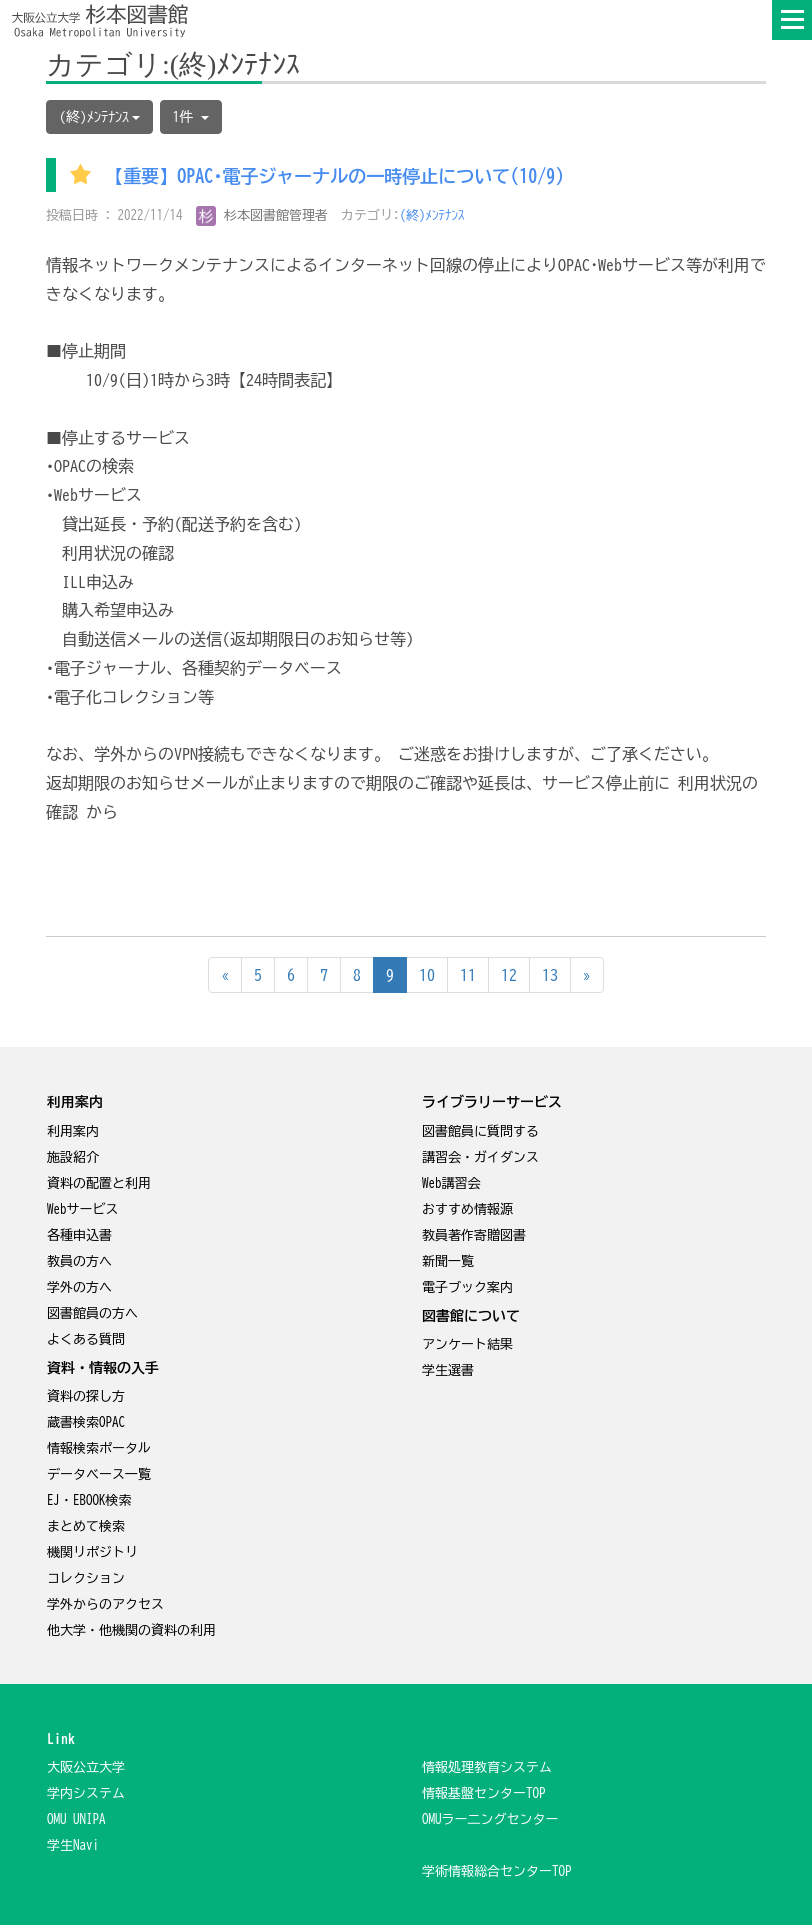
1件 (191, 117)
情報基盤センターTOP (484, 1793)
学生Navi (73, 1845)
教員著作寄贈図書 (474, 1235)
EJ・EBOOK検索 (89, 1500)
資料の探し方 (86, 1396)
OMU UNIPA (76, 1819)
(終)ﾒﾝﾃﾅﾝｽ (432, 215)
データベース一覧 (99, 1474)
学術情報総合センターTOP (497, 1871)
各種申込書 (79, 1235)
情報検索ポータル (99, 1448)
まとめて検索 (86, 1526)
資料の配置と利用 (99, 1183)
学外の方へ (79, 1287)
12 (509, 975)
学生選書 (448, 1370)
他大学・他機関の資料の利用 (131, 1630)
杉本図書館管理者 (262, 215)
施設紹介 (73, 1157)
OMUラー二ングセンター (490, 1819)
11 (468, 975)
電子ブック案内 (467, 1287)
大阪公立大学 (86, 1767)
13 (550, 975)
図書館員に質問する (480, 1131)
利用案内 (73, 1131)
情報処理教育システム (487, 1767)
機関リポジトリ (92, 1552)
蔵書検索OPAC (86, 1422)
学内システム (86, 1793)
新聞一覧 (448, 1261)
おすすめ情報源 (467, 1209)
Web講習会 (451, 1183)
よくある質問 (86, 1339)
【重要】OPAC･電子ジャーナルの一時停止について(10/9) (334, 177)
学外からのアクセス (105, 1604)
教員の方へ (79, 1261)
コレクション (86, 1578)
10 (427, 975)
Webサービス (83, 1209)
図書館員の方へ (92, 1313)
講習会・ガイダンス (480, 1157)
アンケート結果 (467, 1344)
